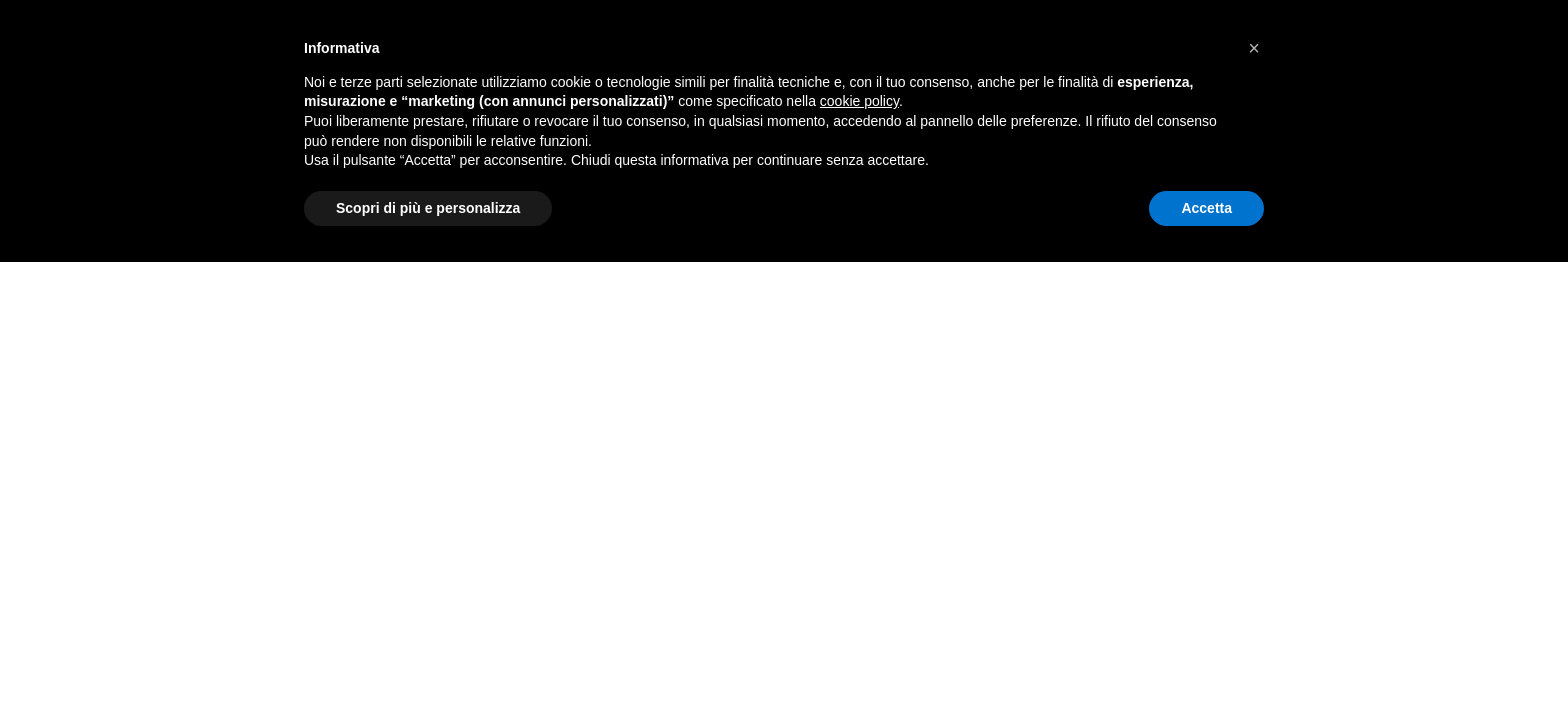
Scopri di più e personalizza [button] (428, 208)
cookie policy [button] (859, 101)
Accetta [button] (1206, 208)
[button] (1254, 48)
